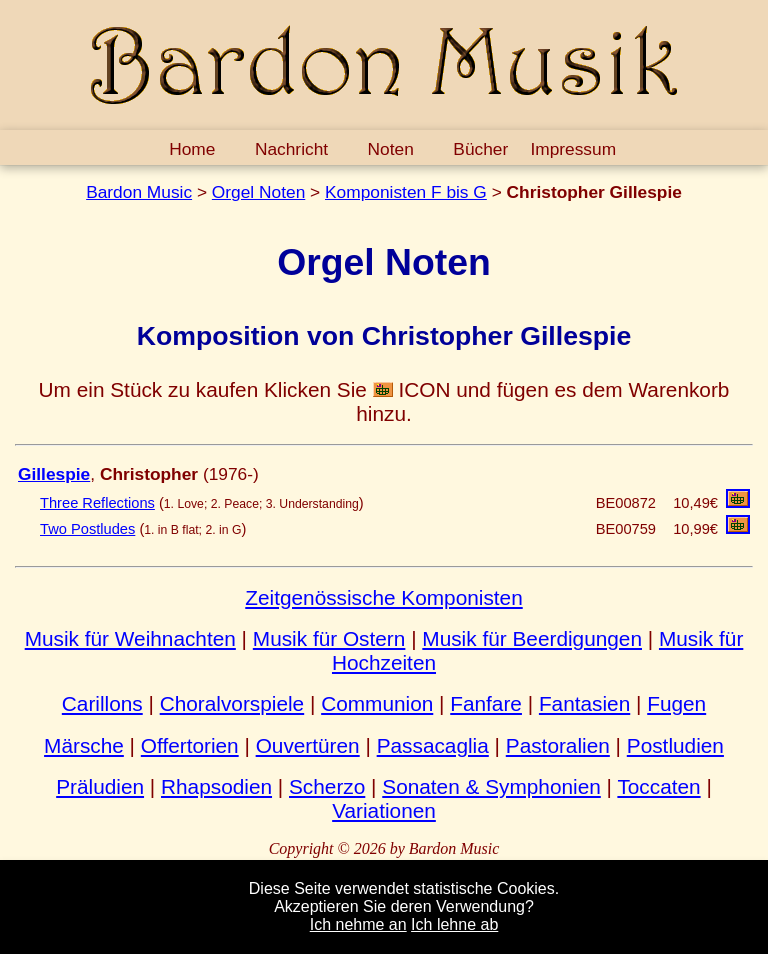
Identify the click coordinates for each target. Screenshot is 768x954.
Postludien (675, 745)
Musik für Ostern (329, 638)
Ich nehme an (358, 924)
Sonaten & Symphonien (491, 786)
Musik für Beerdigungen (532, 638)
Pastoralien (558, 745)
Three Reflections (97, 503)
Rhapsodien (216, 786)
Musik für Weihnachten (130, 638)
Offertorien (190, 745)
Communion (377, 703)
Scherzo (327, 786)
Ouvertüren (308, 745)
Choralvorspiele (232, 703)
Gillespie (54, 474)
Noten (391, 149)
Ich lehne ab (454, 924)
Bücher (480, 149)
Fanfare (486, 703)
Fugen (676, 703)
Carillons (102, 703)
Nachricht (291, 149)
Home (192, 149)
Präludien (100, 786)
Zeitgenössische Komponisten (383, 597)
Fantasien (584, 703)
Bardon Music (139, 192)
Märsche (84, 745)
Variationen (384, 810)
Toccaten (658, 786)
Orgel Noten (258, 192)
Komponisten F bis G (406, 192)
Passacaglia (433, 745)
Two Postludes (87, 529)
